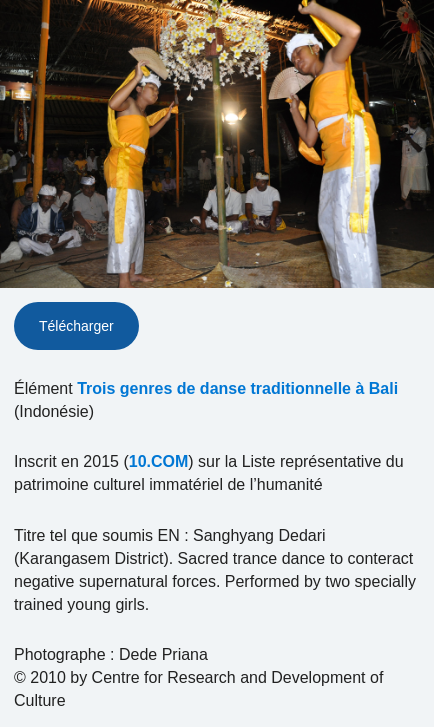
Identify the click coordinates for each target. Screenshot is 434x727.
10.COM (159, 461)
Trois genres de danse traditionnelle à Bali (237, 388)
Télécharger (76, 326)
